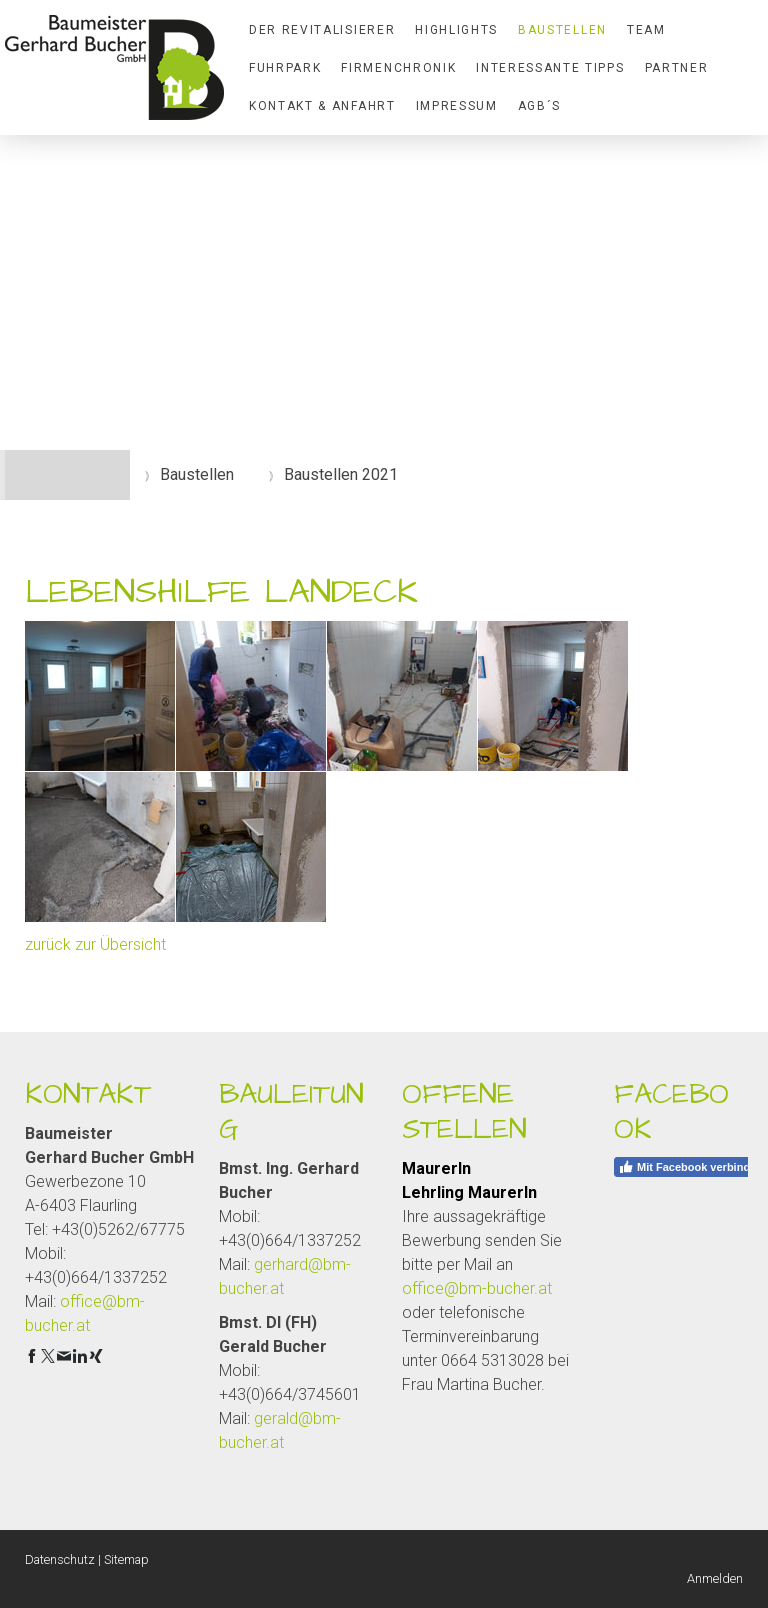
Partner (677, 68)
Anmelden (715, 1578)
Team (646, 30)
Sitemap (126, 1559)
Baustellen (562, 30)
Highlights (456, 30)
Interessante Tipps (550, 68)
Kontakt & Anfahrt (322, 106)
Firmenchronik (398, 68)
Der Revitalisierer (322, 30)
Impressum (457, 106)
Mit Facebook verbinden (690, 1167)
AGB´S (539, 106)
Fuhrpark (285, 68)
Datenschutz (60, 1559)
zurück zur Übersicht (95, 944)
